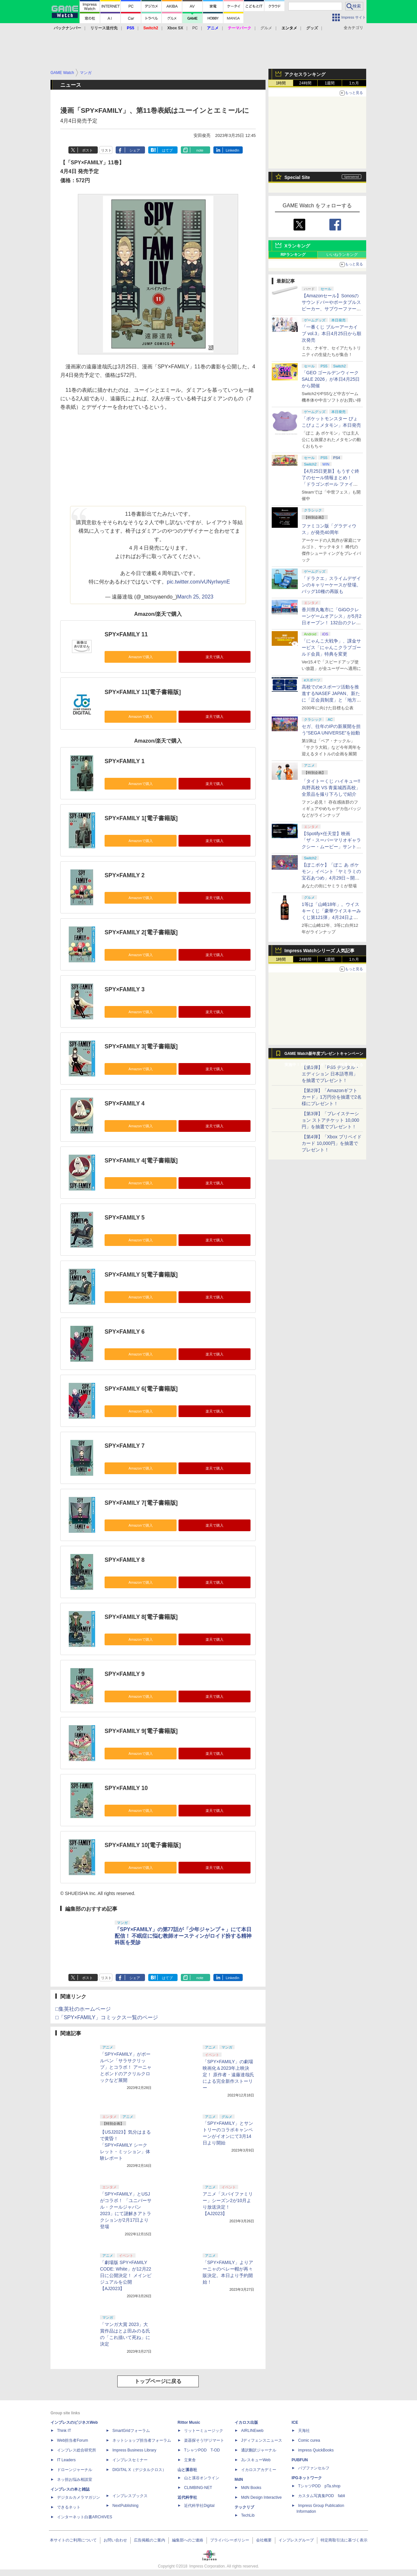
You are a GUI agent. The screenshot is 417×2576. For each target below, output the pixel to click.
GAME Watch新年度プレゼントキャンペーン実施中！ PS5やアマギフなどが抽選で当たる (323, 1055)
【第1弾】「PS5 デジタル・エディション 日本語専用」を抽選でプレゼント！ (331, 1074)
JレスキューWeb (255, 2460)
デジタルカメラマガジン (78, 2497)
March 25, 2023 (195, 597)
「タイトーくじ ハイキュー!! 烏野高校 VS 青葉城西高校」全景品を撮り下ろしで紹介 (331, 787)
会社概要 (264, 2540)
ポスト (87, 150)
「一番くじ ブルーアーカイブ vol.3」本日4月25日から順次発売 (331, 333)
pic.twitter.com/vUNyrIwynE (198, 582)
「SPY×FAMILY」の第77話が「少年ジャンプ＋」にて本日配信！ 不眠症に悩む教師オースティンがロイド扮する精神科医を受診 (183, 1936)
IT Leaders (66, 2460)
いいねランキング (342, 254)
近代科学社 (187, 2497)
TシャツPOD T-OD (202, 2450)
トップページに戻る (158, 2381)
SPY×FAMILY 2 (125, 875)
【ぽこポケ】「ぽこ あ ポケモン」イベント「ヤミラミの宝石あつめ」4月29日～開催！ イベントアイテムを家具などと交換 (331, 878)
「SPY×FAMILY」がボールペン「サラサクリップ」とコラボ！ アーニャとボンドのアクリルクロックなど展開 (125, 2067)
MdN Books (251, 2487)
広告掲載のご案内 (149, 2540)
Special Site (297, 177)
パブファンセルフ (313, 2468)
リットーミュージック (203, 2430)
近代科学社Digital (199, 2505)
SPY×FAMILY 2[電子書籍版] (141, 932)
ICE (295, 2422)
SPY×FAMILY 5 (125, 1217)
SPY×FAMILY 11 (126, 634)
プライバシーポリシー (229, 2540)
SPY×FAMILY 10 (126, 1788)
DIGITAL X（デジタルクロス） (139, 2469)
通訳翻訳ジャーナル (258, 2450)
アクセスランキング (304, 74)
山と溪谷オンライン (201, 2478)
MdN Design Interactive (261, 2497)
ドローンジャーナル (74, 2469)
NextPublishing (125, 2505)
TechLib (247, 2515)
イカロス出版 (246, 2422)
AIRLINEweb (252, 2430)
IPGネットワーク (307, 2478)
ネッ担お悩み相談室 (74, 2479)
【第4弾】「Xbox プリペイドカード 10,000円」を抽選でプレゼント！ (332, 1143)
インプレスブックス (130, 2496)
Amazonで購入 (140, 657)
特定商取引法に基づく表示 (344, 2540)
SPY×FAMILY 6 (125, 1331)
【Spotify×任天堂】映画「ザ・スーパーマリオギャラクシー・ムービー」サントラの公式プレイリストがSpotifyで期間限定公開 (331, 846)
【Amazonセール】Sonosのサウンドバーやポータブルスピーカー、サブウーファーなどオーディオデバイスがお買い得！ (331, 308)
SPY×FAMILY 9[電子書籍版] (141, 1731)
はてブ (167, 150)
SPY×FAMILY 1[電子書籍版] (141, 818)
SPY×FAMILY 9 (125, 1674)
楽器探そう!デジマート (204, 2440)
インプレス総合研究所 (76, 2450)
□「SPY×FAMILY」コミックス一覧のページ (106, 2017)
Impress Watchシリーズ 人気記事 (319, 950)
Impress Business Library (134, 2450)
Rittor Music (189, 2422)
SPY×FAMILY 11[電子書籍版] (143, 692)
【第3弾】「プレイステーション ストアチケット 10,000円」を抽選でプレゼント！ (330, 1120)
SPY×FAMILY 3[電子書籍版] (141, 1046)
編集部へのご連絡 (187, 2540)
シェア (134, 150)
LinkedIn (232, 150)
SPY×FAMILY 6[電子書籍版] (141, 1388)
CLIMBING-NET (198, 2487)
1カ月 (354, 83)
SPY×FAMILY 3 (125, 989)
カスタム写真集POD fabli (321, 2496)
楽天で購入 (214, 657)
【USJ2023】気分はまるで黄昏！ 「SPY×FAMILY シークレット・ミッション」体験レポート (125, 2145)
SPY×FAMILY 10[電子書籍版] (143, 1845)
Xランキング (297, 245)
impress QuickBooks (316, 2450)
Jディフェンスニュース (261, 2440)
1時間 (281, 83)
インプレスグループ (296, 2540)
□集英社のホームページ (83, 2009)
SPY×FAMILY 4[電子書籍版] (141, 1160)
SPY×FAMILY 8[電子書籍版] (141, 1617)
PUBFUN (300, 2460)
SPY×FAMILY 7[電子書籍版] (141, 1503)
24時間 (305, 83)
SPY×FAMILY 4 (125, 1103)
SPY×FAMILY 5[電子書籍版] (141, 1274)
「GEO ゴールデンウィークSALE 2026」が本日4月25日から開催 (331, 379)
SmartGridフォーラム (131, 2430)
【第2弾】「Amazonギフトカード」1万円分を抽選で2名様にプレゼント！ (332, 1097)
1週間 (330, 83)
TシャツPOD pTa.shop (319, 2486)
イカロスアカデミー (258, 2469)
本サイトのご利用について (73, 2540)
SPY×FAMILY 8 (125, 1560)
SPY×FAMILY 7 (125, 1446)
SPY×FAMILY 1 (125, 761)
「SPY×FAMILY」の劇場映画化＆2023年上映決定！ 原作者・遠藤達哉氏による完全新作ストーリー (228, 2074)
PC (195, 28)
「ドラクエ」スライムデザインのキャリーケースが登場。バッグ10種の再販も (331, 585)
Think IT (64, 2430)
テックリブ (244, 2507)
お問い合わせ (115, 2540)
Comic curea (309, 2440)
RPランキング (293, 254)
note (199, 150)
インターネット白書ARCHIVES (84, 2517)
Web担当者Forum (72, 2440)
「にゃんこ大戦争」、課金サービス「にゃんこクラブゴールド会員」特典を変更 (331, 647)
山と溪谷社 (187, 2469)
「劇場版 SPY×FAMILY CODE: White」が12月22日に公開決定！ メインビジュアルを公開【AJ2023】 (125, 2275)
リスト (106, 150)
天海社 (304, 2430)
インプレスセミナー (130, 2460)
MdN (239, 2479)
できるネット (68, 2507)
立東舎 (190, 2460)
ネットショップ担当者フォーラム (141, 2440)
